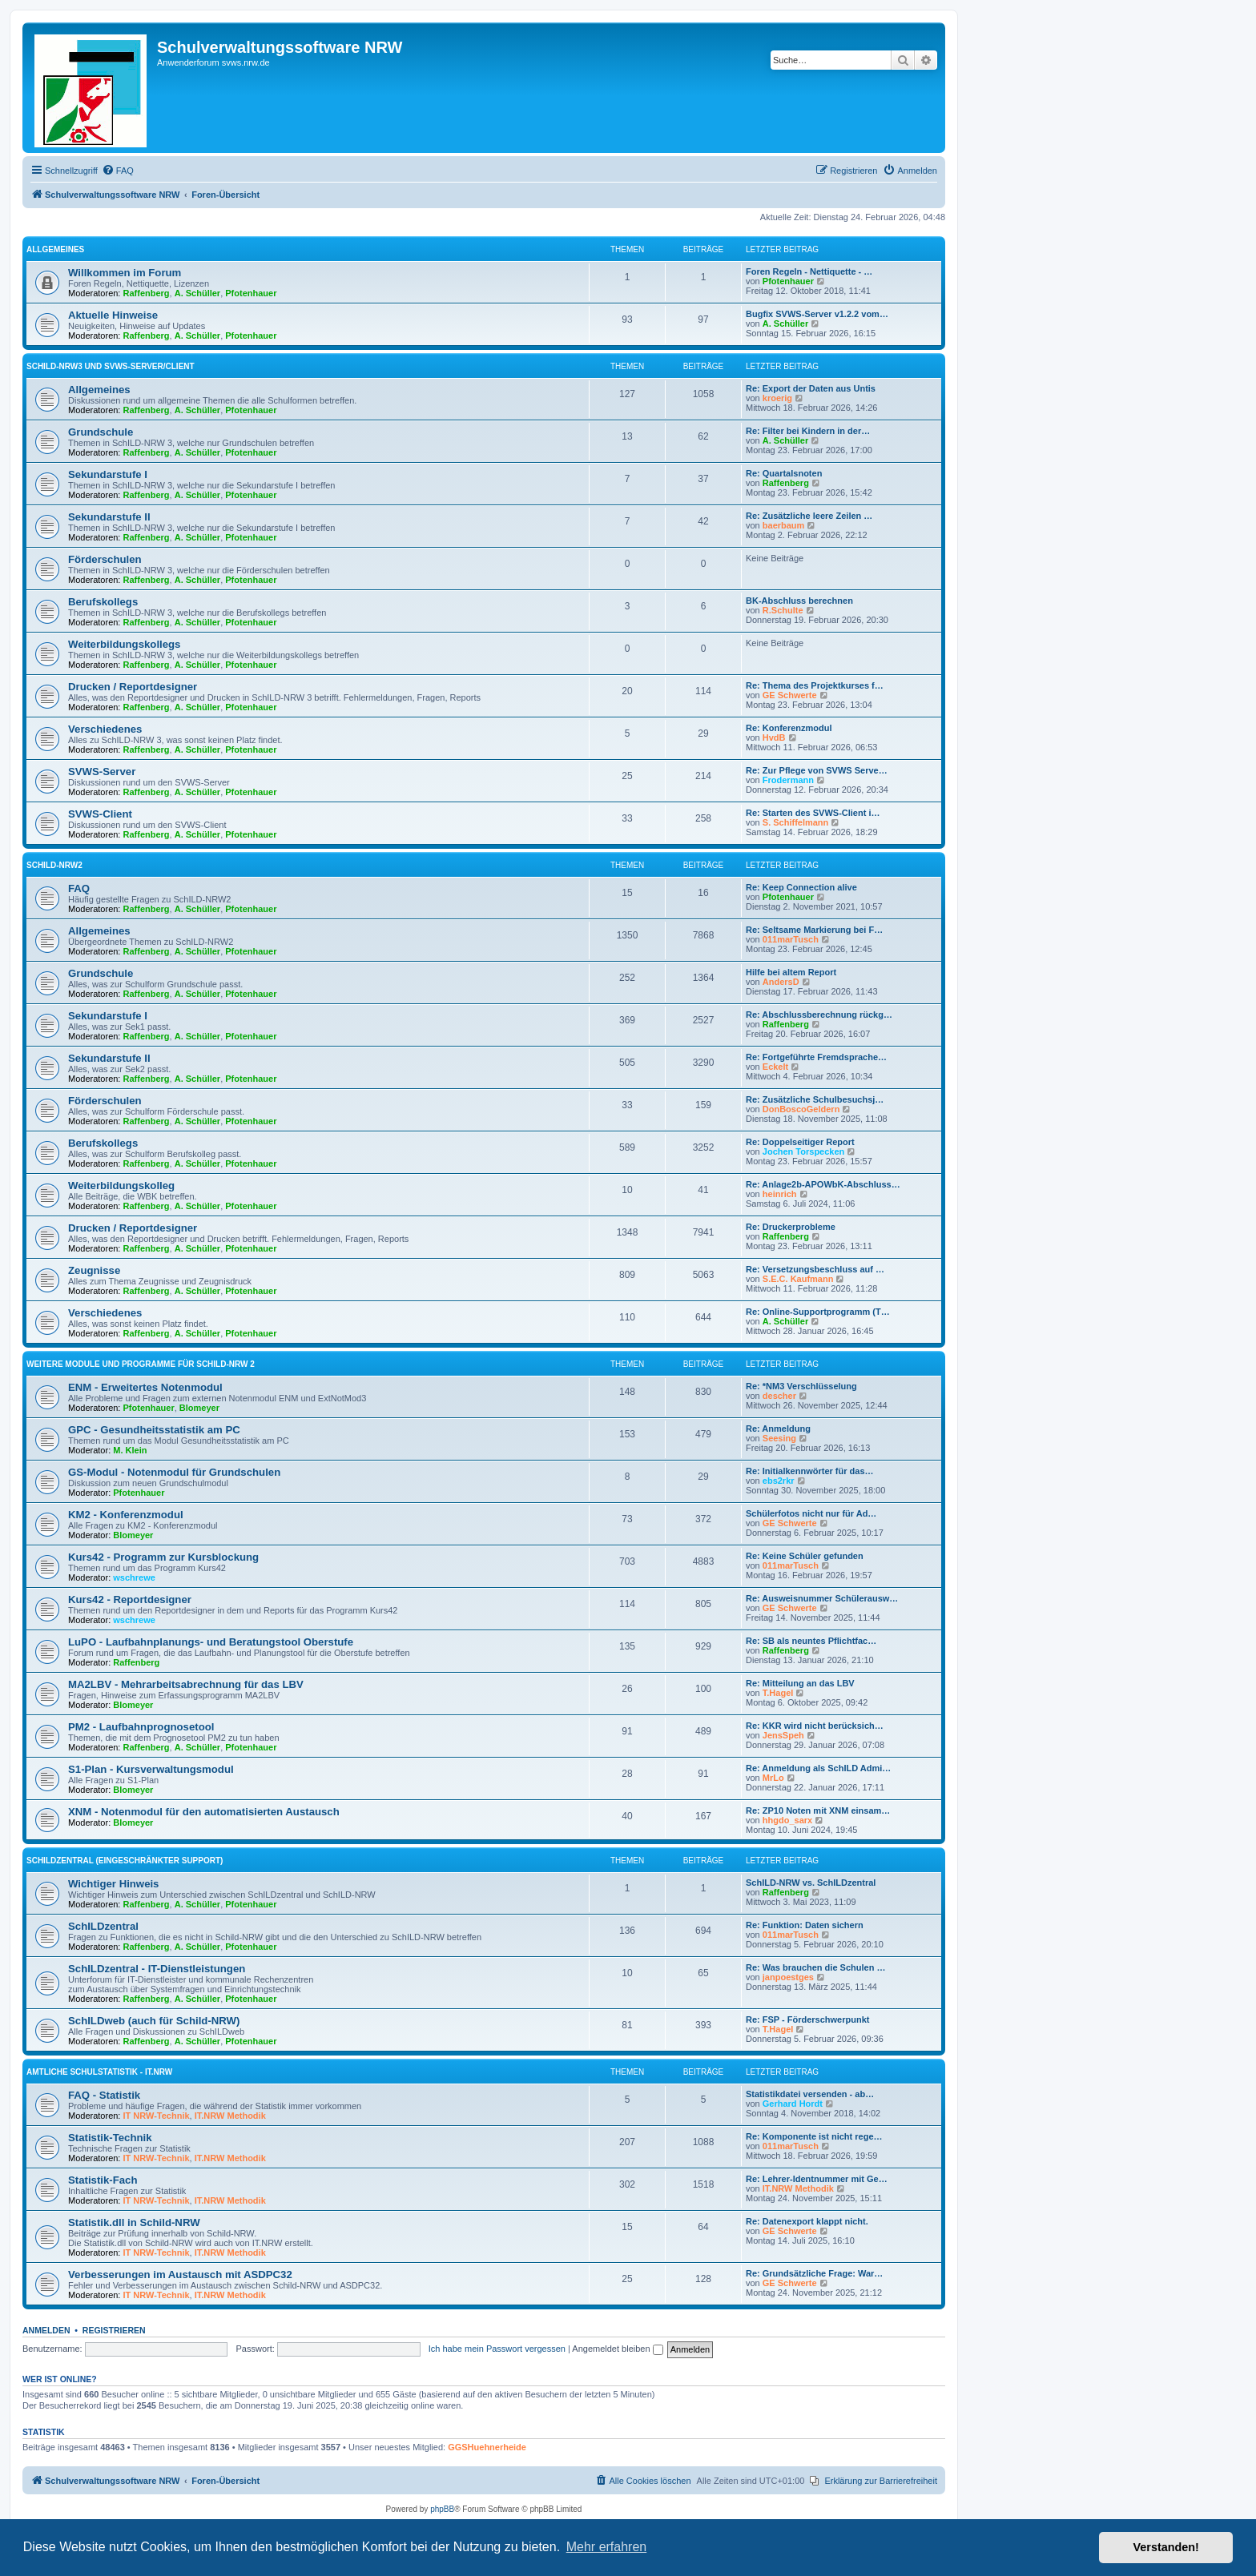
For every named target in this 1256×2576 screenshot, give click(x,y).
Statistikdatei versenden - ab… (810, 2094)
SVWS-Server (101, 772)
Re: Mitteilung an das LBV (800, 1683)
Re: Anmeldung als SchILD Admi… (818, 1768)
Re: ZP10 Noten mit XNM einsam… (818, 1810)
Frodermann (788, 780)
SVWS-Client (100, 814)
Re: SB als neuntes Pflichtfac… (811, 1641)
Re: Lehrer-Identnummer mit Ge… (817, 2179)
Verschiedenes (105, 729)
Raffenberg (146, 293)
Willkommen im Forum (124, 273)
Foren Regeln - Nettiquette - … (809, 271)
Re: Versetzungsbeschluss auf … (815, 1269)
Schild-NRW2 (54, 865)
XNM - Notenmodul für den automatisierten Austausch (204, 1812)
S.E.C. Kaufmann (798, 1279)
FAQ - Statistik (104, 2095)
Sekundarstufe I (107, 474)
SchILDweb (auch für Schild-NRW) (154, 2021)
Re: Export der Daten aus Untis (811, 388)
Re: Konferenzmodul (789, 728)
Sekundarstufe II (109, 517)
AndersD (781, 982)
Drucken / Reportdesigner (132, 687)
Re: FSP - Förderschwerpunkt (807, 2019)
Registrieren (114, 2330)
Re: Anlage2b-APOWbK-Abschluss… (823, 1184)
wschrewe (134, 1577)
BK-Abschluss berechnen (799, 600)
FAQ (79, 888)
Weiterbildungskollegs (124, 644)
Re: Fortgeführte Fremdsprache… (816, 1057)
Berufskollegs (103, 602)
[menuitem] (118, 170)
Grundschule (100, 432)
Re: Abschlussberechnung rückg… (819, 1014)
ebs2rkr (779, 1480)
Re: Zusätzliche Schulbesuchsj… (815, 1099)
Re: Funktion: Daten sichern (804, 1925)
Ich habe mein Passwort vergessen (497, 2348)
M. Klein (130, 1450)
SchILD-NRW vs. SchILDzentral (811, 1882)
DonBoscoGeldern (801, 1109)
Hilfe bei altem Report (791, 972)
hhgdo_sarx (787, 1820)
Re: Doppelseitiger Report (800, 1142)
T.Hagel (778, 1693)
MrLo (773, 1777)
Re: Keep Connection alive (801, 887)
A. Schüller (197, 293)
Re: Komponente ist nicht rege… (814, 2136)
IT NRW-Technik (156, 2115)
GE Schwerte (790, 695)
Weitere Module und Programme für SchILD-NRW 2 (140, 1364)
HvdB (774, 737)
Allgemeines (55, 249)
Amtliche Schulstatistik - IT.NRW (99, 2072)
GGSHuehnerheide (487, 2447)
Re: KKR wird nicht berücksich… (815, 1725)
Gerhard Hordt (793, 2103)
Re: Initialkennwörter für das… (810, 1471)
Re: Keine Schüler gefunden (804, 1556)
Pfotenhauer (250, 293)
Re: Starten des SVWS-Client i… (813, 813)
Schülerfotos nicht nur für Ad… (811, 1513)
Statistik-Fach (102, 2180)
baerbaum (784, 525)
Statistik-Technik (110, 2138)
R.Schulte (783, 610)
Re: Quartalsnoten (784, 473)
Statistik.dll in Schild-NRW (134, 2222)
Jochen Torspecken (804, 1151)
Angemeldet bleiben (617, 2348)
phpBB (442, 2509)
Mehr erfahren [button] (606, 2547)
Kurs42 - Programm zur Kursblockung (163, 1557)
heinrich (780, 1194)
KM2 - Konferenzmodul (125, 1515)
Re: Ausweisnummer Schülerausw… (822, 1598)
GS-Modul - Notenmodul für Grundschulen (174, 1472)
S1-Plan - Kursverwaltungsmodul (151, 1769)
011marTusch (791, 939)
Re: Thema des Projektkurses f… (815, 685)
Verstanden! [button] (1166, 2547)
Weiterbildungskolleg (121, 1185)
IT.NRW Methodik (230, 2115)
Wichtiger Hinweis (113, 1884)
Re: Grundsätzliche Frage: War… (814, 2273)
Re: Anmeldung (778, 1428)
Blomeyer (199, 1408)
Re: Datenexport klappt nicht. (807, 2221)
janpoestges (788, 1977)
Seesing (779, 1438)
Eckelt (775, 1066)
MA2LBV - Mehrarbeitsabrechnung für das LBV (186, 1684)
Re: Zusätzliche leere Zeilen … (809, 515)
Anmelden (46, 2330)
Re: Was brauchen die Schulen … (815, 1967)
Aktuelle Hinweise (113, 315)
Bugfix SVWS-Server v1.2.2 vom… (817, 314)
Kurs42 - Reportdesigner (129, 1599)
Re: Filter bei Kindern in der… (808, 431)
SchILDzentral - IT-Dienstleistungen (156, 1969)
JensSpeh (783, 1735)
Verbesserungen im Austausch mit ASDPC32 (180, 2275)
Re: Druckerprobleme (790, 1227)
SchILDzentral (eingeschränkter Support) (124, 1860)
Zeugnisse (94, 1270)
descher (779, 1396)
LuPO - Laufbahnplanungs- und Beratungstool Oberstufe (210, 1642)
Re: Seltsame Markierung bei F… (814, 929)
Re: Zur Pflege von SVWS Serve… (817, 770)
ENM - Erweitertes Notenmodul (145, 1387)
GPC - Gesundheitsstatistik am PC (154, 1430)
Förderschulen (105, 559)
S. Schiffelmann (796, 822)
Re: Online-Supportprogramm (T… (818, 1311)
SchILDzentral (103, 1926)
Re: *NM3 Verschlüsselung (801, 1386)
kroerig (777, 398)
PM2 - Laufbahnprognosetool (141, 1727)
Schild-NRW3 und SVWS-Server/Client (110, 366)
